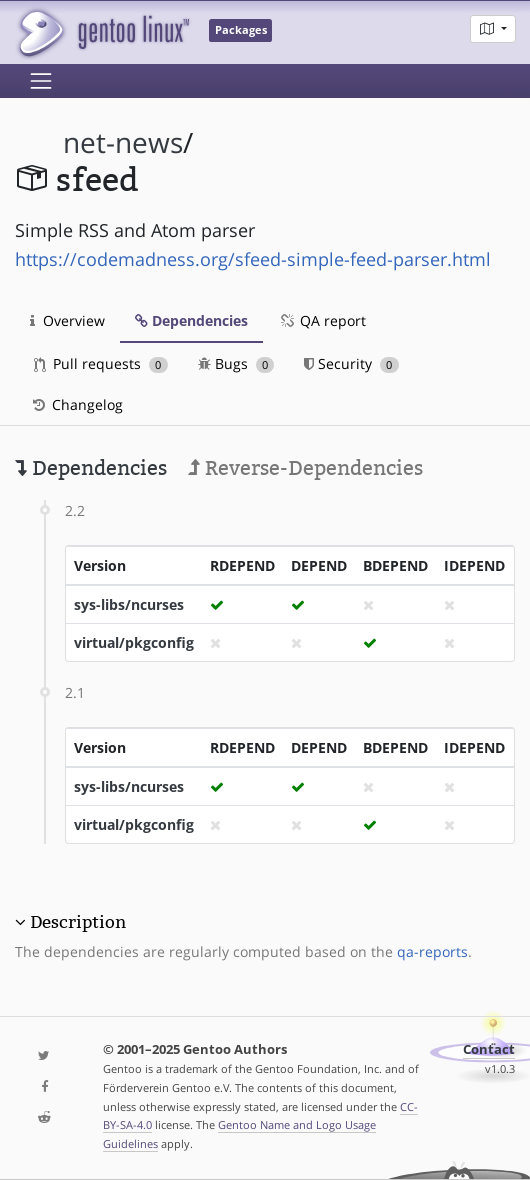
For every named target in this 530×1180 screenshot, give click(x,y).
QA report (322, 320)
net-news (123, 142)
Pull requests (101, 363)
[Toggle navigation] (41, 81)
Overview (67, 320)
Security (351, 363)
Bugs (236, 363)
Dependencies (191, 320)
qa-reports (432, 951)
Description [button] (78, 922)
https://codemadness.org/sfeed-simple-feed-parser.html (253, 259)
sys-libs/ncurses (129, 604)
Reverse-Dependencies (305, 468)
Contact (489, 1049)
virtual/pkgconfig (134, 642)
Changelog (76, 404)
